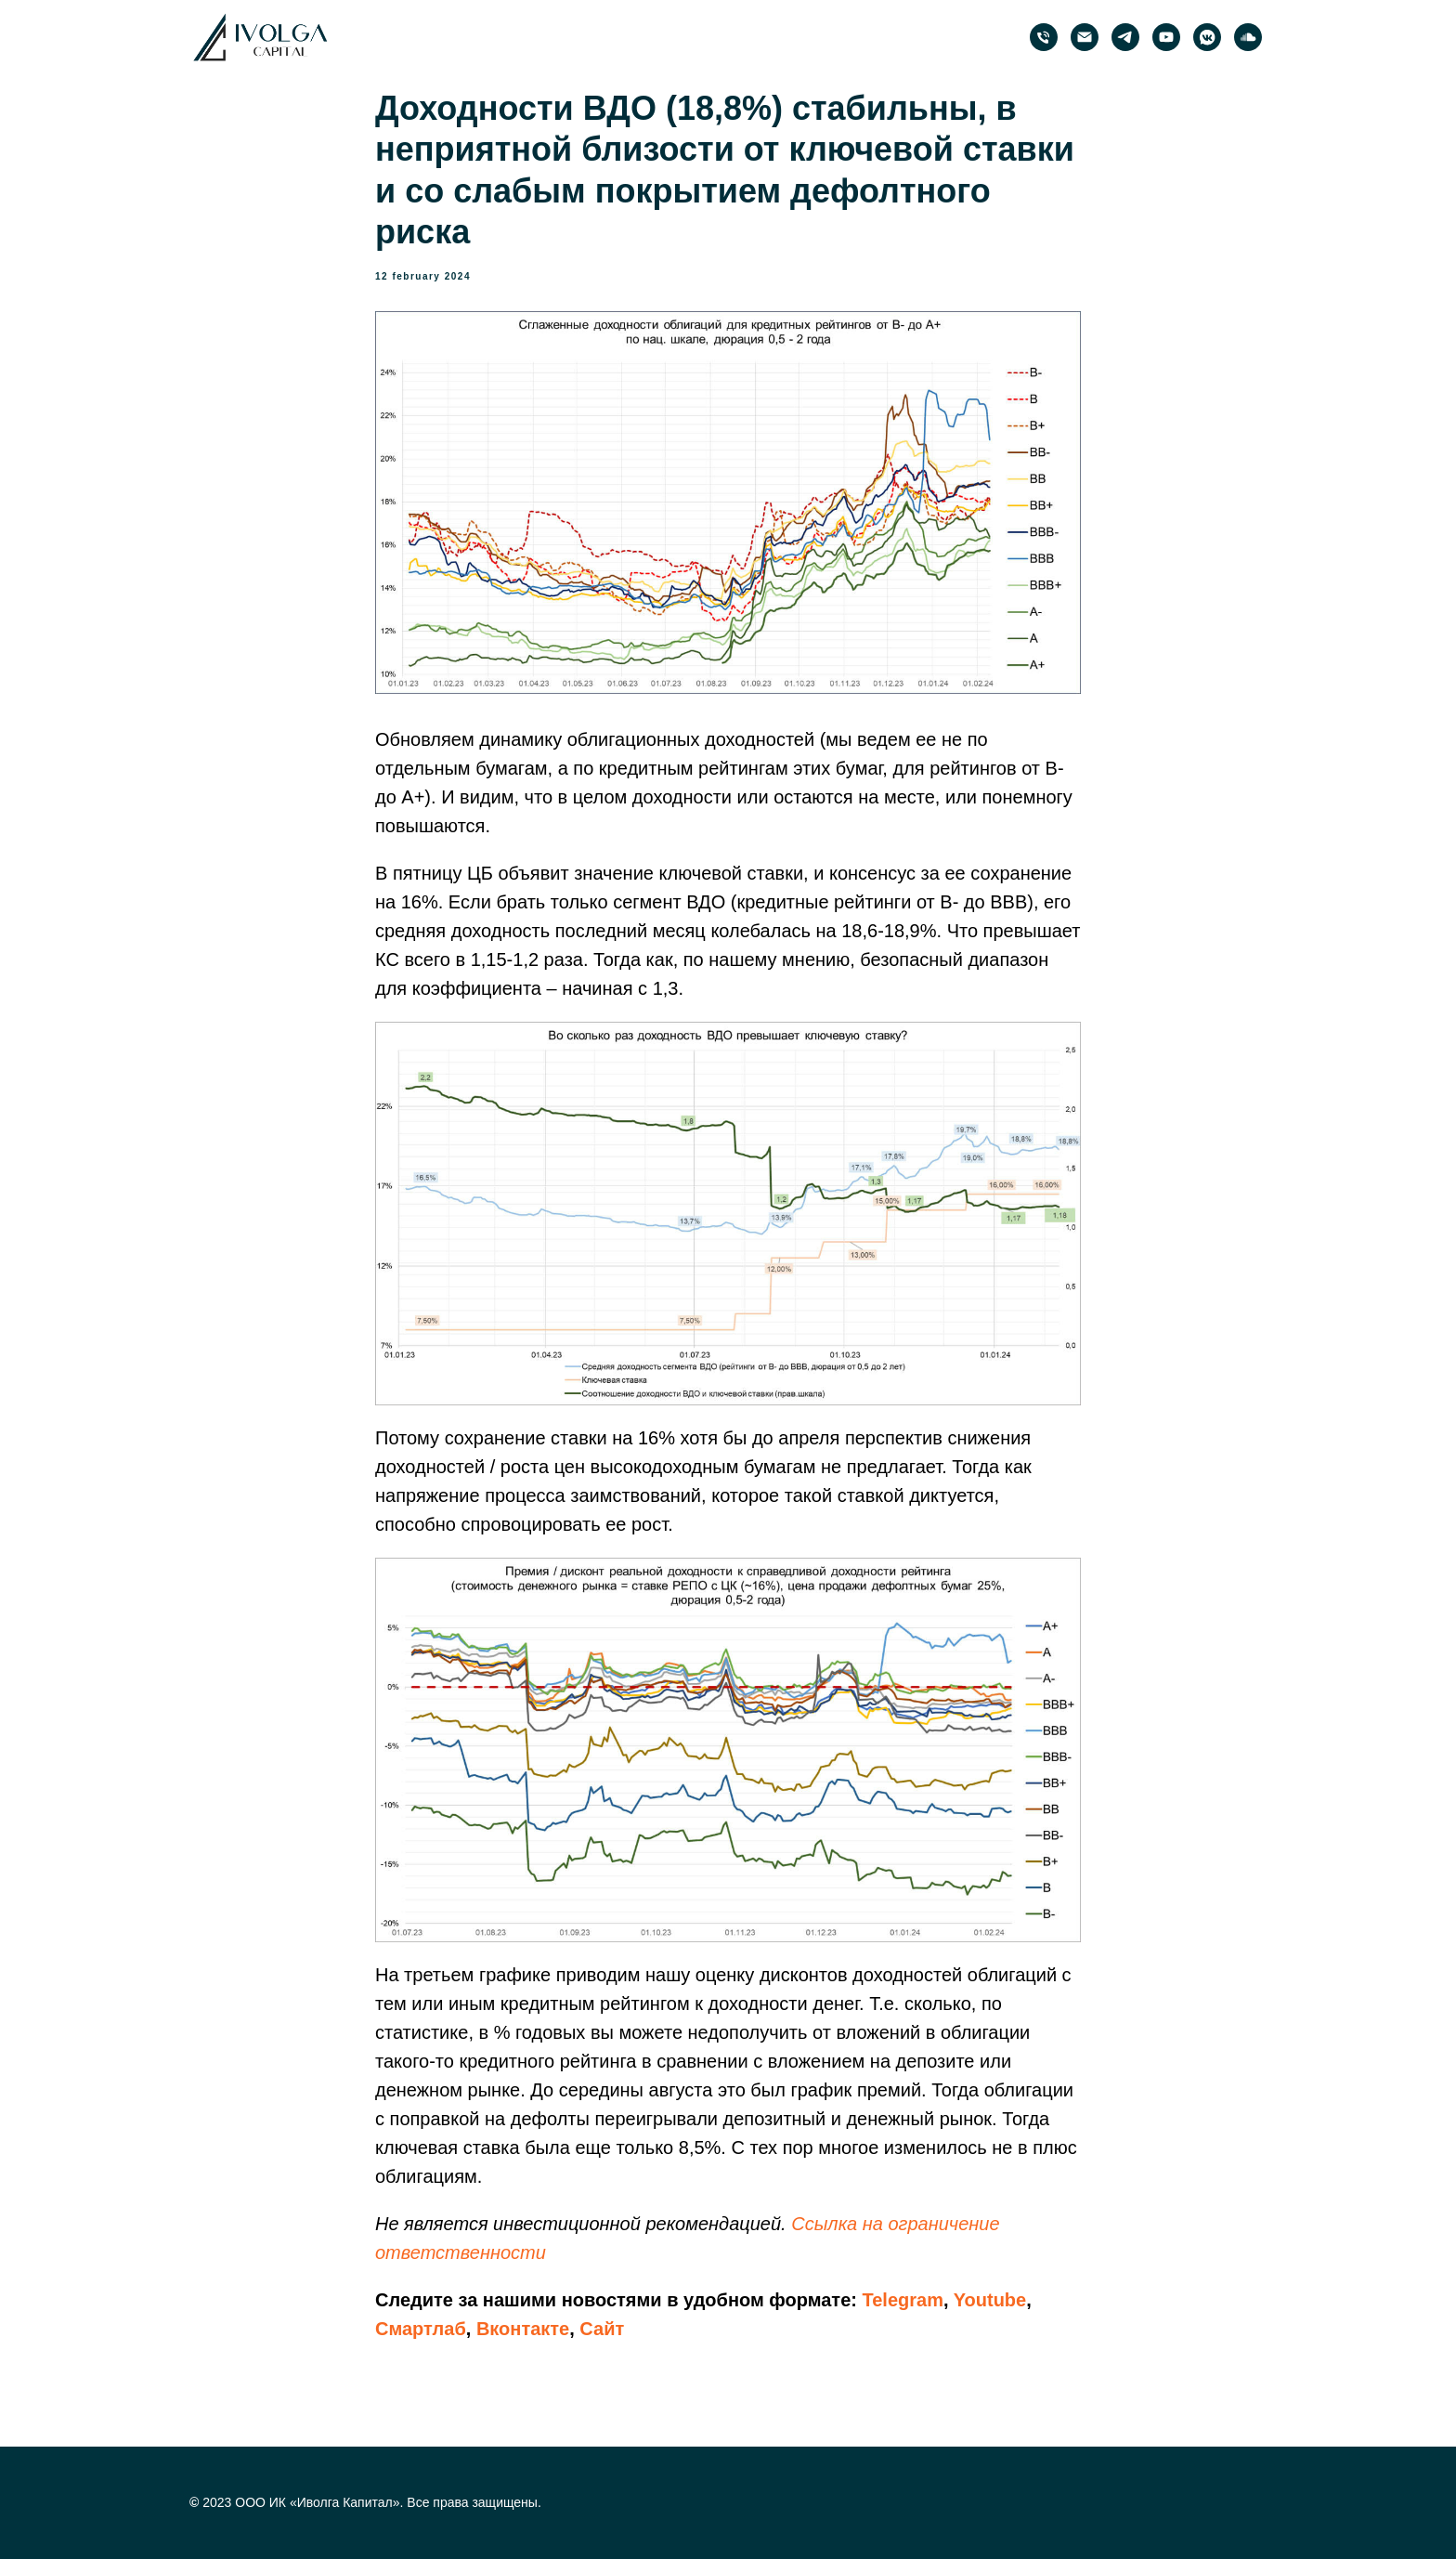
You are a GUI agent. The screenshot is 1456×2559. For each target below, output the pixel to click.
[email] (1084, 37)
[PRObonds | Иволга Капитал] (1125, 37)
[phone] (1044, 37)
